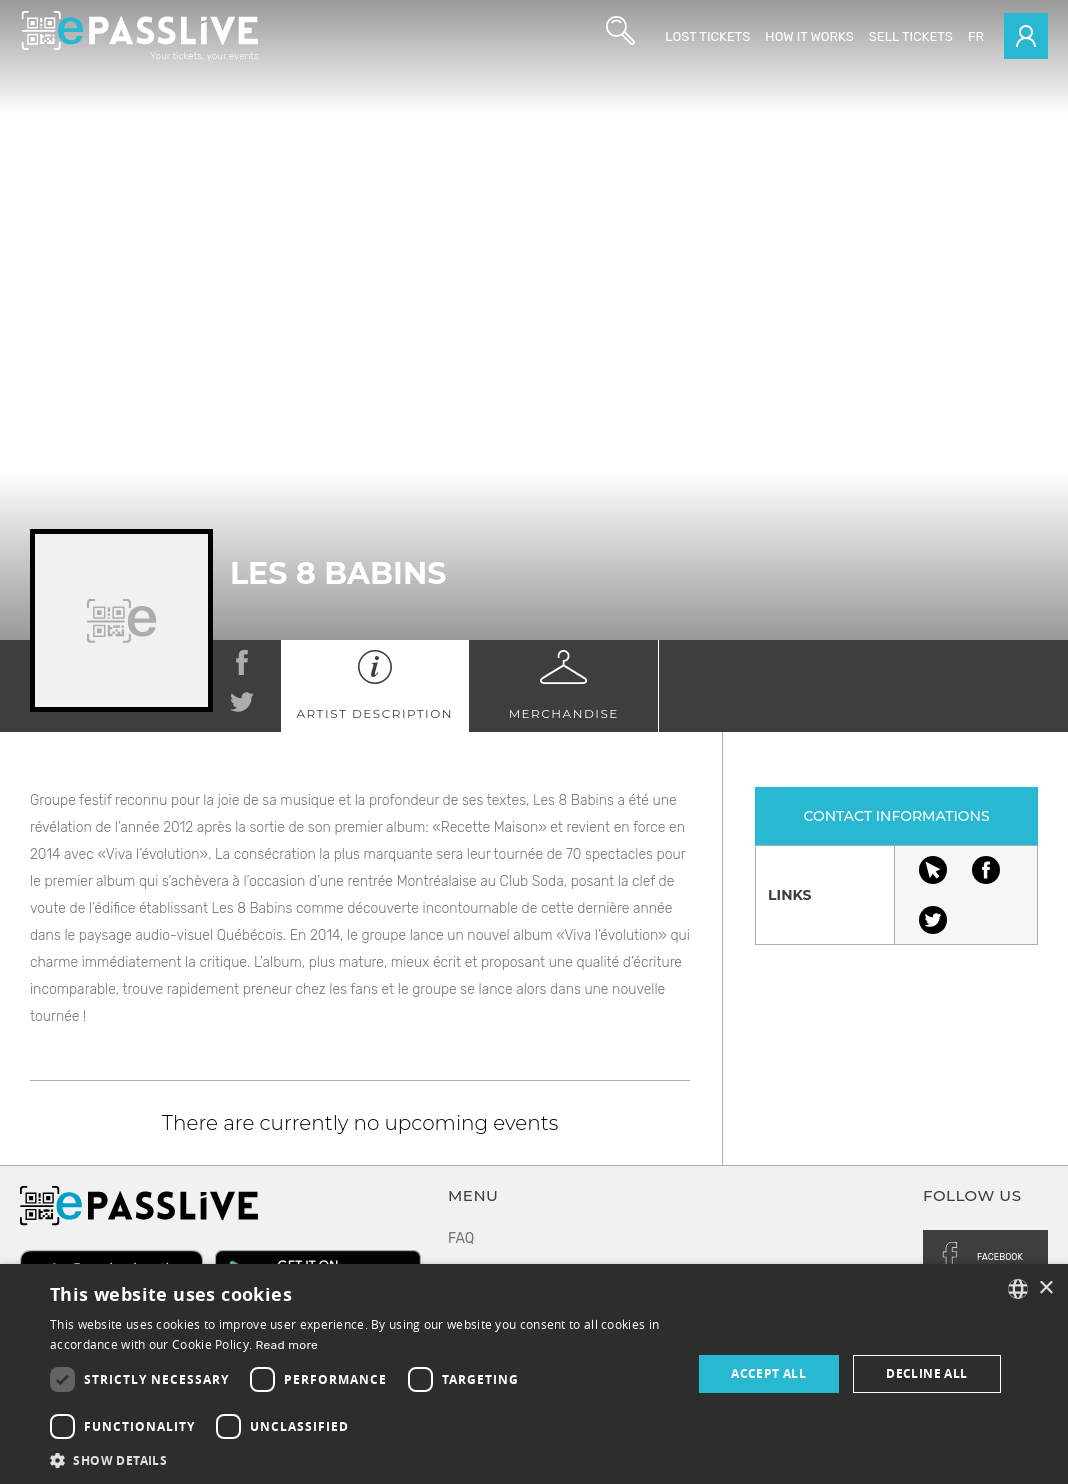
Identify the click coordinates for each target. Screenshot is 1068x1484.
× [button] (1045, 1288)
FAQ (461, 1238)
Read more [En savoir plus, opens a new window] (287, 1345)
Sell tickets (911, 36)
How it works (809, 36)
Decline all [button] (926, 1373)
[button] (361, 1459)
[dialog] (534, 1374)
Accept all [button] (768, 1373)
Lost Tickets (707, 36)
